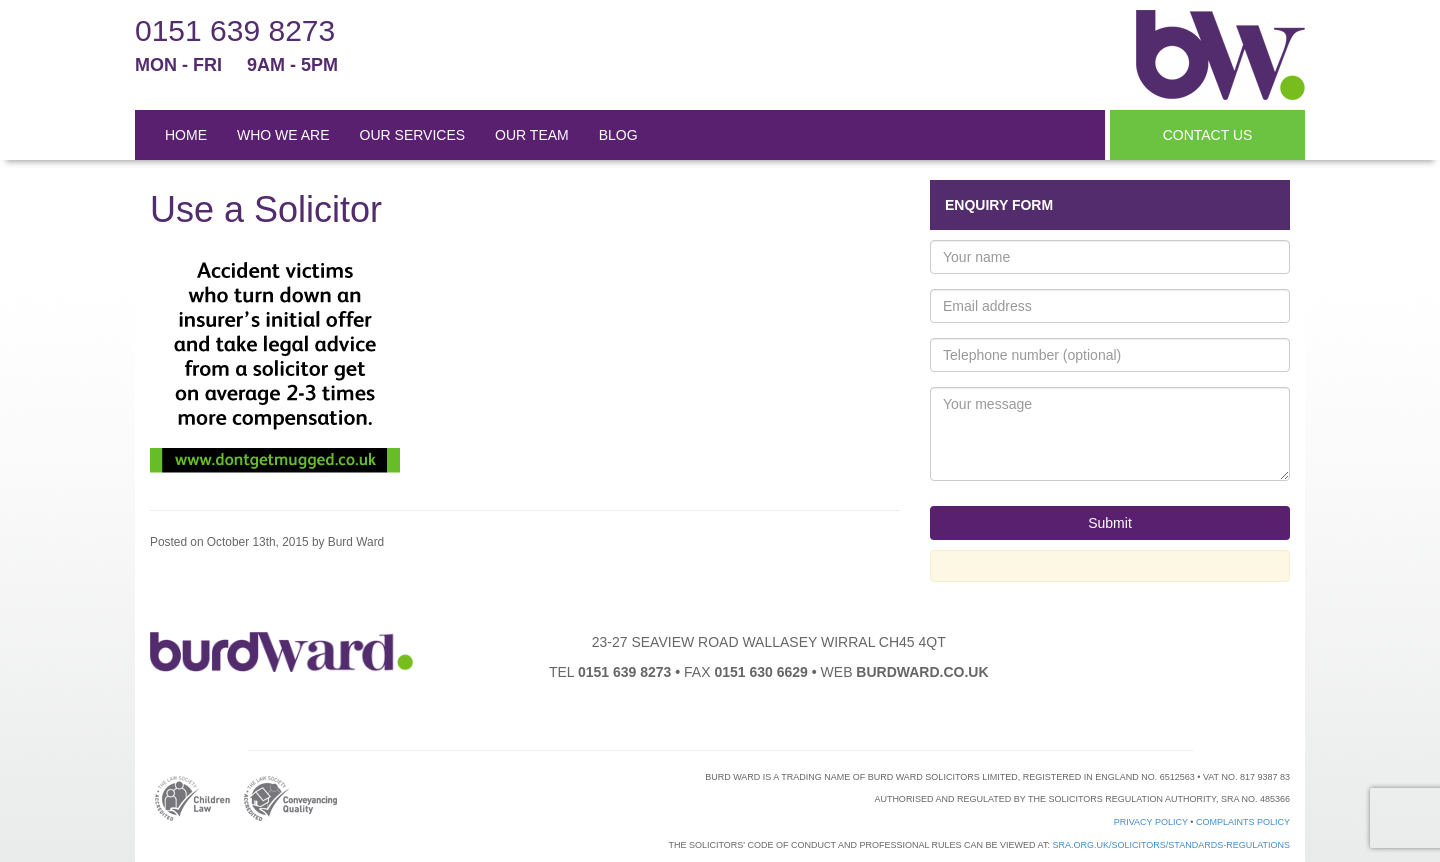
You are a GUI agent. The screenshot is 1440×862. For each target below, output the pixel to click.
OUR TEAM (532, 135)
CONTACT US (1208, 135)
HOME (186, 135)
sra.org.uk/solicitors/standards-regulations (1171, 845)
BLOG (618, 135)
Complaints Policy (1243, 822)
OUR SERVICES (413, 135)
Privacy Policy (1151, 822)
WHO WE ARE (283, 135)
